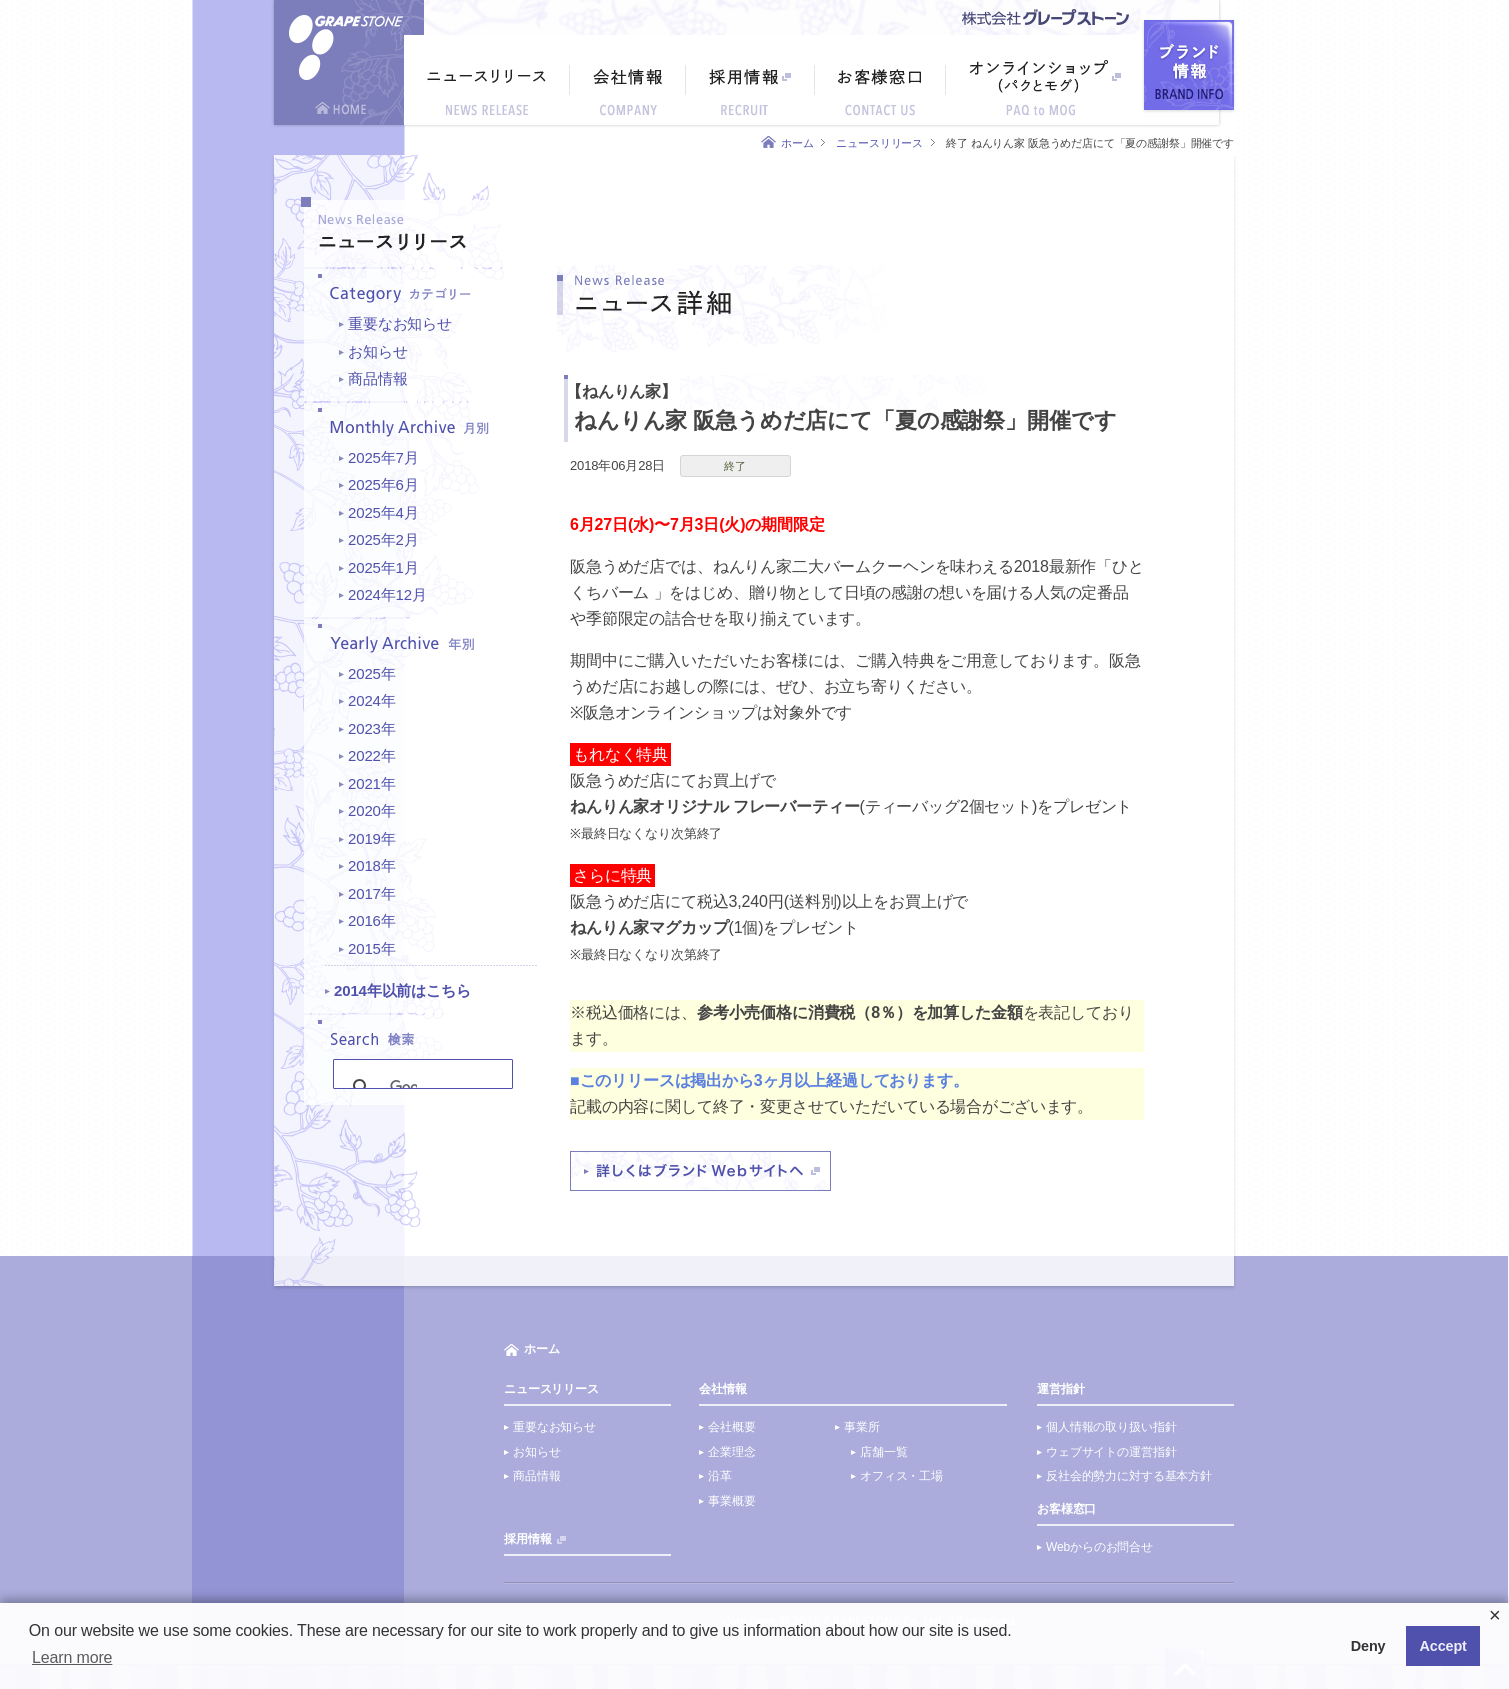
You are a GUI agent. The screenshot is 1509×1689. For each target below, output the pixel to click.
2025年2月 (383, 539)
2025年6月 (383, 484)
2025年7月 (383, 457)
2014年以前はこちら (402, 990)
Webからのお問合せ (1099, 1547)
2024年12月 (387, 594)
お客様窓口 (1066, 1509)
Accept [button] (1443, 1646)
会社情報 (722, 1389)
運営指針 (1060, 1389)
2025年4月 (383, 512)
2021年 (372, 783)
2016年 (372, 920)
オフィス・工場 (901, 1476)
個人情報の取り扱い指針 (1111, 1427)
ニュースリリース (879, 143)
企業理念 (731, 1452)
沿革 (720, 1476)
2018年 (372, 865)
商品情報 (377, 378)
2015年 (372, 948)
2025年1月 (383, 567)
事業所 (862, 1427)
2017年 (372, 893)
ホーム (797, 143)
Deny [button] (1368, 1646)
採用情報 (527, 1539)
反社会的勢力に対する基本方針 (1129, 1476)
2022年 (372, 755)
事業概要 (731, 1501)
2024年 (372, 700)
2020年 (372, 810)
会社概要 (731, 1427)
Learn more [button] (72, 1657)
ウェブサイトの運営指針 (1111, 1452)
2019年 (372, 838)
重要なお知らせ (400, 323)
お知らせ (377, 351)
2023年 (372, 728)
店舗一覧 (883, 1452)
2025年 (372, 673)
